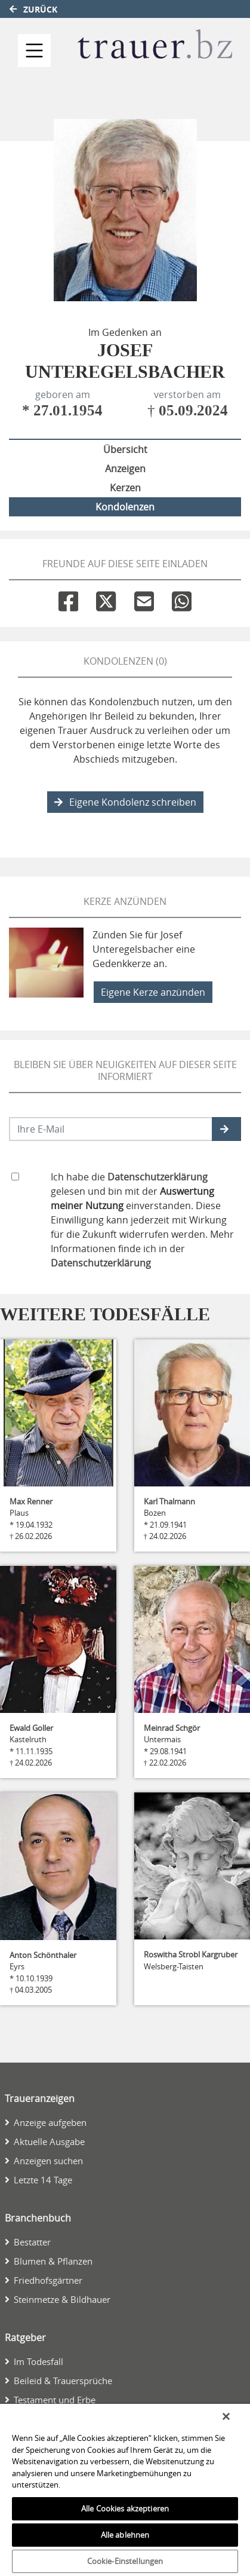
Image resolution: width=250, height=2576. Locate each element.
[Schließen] (226, 2416)
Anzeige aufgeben (50, 2122)
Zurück (33, 9)
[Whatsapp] (182, 598)
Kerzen (125, 487)
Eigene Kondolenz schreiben (125, 802)
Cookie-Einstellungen (125, 2561)
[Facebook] (68, 598)
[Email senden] (111, 1129)
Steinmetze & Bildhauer (62, 2299)
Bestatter (32, 2242)
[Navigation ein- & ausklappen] (34, 50)
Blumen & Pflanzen (53, 2261)
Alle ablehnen (125, 2534)
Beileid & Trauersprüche (63, 2381)
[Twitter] (106, 598)
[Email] (144, 598)
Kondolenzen (125, 506)
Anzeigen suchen (48, 2161)
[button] (226, 1129)
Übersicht (125, 449)
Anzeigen (125, 468)
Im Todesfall (38, 2361)
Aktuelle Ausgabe (49, 2141)
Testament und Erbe (54, 2400)
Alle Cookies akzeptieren (125, 2508)
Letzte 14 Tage (43, 2180)
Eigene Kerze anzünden (153, 992)
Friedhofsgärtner (48, 2280)
